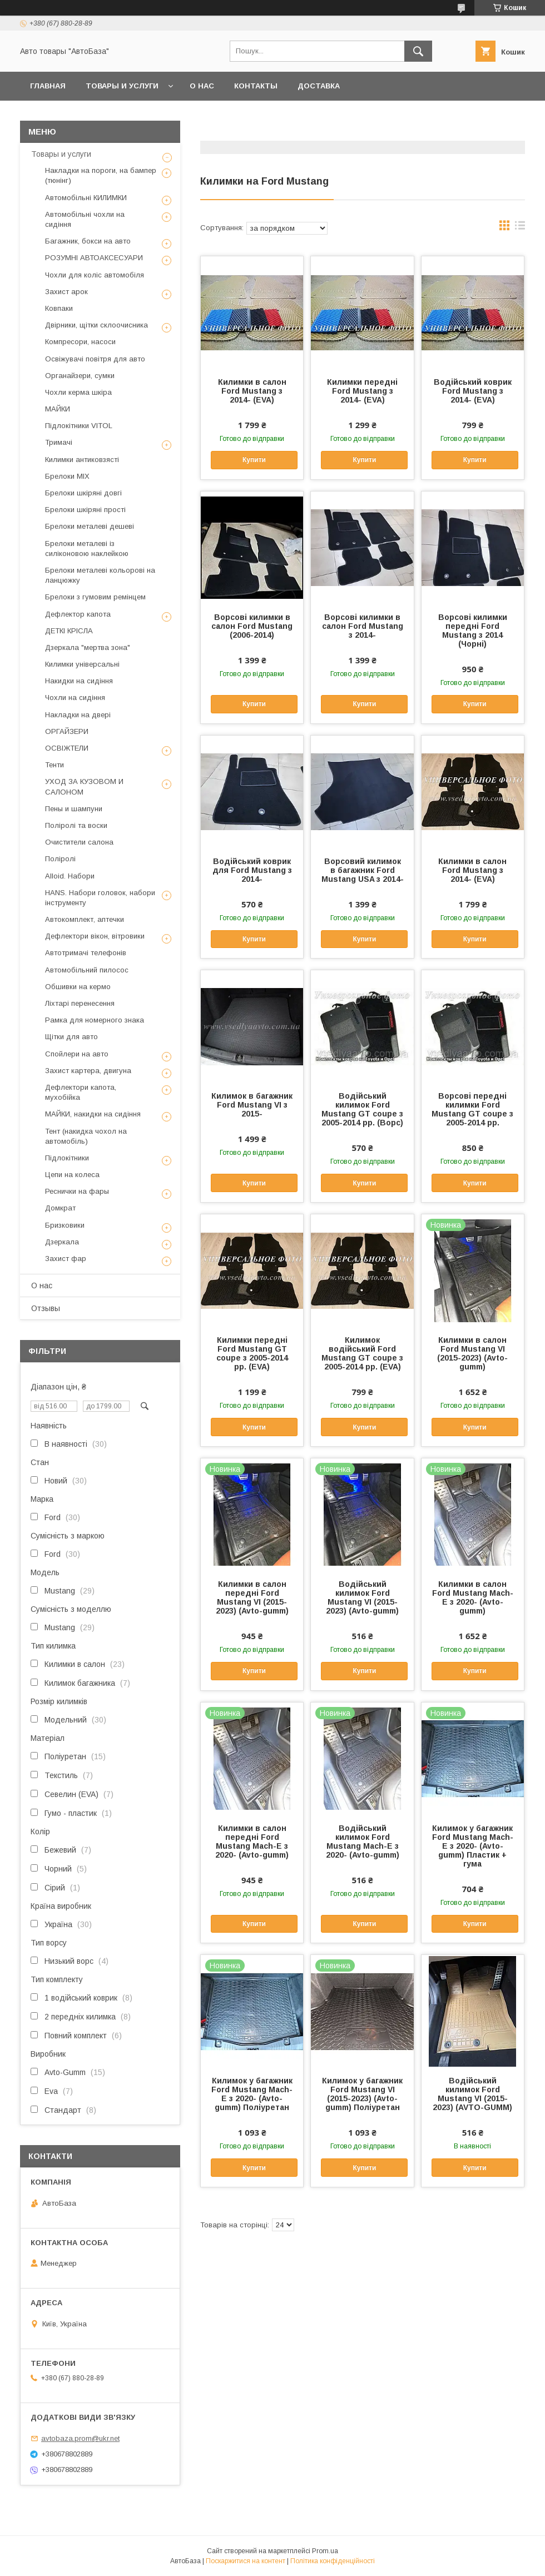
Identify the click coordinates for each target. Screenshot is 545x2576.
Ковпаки (59, 308)
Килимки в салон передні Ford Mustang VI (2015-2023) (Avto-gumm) (252, 1597)
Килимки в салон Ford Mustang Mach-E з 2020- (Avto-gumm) (472, 1597)
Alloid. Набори (70, 876)
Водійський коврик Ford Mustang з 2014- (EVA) (473, 391)
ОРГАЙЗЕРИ (66, 731)
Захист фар (65, 1258)
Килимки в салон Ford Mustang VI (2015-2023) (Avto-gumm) (472, 1353)
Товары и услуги (122, 86)
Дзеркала (62, 1242)
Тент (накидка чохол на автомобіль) (86, 1136)
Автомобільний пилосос (86, 970)
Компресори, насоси (80, 341)
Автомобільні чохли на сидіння (85, 219)
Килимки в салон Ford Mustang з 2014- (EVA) (252, 391)
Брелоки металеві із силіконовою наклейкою (86, 548)
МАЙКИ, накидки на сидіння (93, 1114)
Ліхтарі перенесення (80, 1003)
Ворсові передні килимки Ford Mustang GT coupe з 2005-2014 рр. (472, 1109)
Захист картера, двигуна (88, 1070)
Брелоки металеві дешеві (89, 526)
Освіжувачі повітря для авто (95, 359)
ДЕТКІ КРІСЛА (69, 631)
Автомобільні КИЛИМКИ (86, 197)
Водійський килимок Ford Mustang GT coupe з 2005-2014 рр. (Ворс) (362, 1109)
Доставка (319, 86)
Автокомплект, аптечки (84, 919)
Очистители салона (79, 842)
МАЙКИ (57, 409)
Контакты (256, 86)
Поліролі (60, 859)
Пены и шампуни (73, 809)
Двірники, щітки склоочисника (96, 325)
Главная (48, 86)
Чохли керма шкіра (78, 392)
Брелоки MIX (67, 476)
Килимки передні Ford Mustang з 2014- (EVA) (362, 391)
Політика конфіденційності (332, 2561)
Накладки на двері (78, 715)
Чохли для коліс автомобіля (94, 275)
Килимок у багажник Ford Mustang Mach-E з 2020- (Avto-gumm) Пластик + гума (472, 1846)
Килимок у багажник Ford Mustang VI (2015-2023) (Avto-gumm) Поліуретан (362, 2094)
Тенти (54, 765)
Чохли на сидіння (75, 697)
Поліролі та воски (76, 825)
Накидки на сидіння (79, 681)
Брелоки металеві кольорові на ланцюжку (100, 575)
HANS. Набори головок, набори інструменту (100, 898)
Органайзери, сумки (80, 375)
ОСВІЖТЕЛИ (66, 748)
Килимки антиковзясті (82, 459)
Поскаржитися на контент (245, 2561)
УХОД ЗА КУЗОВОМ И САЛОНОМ (84, 786)
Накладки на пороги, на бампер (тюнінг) (100, 175)
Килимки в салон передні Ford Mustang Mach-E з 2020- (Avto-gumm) (252, 1841)
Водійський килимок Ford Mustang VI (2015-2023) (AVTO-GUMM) (472, 2094)
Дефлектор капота (78, 614)
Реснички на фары (77, 1191)
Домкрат (60, 1208)
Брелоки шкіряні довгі (83, 493)
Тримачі (58, 442)
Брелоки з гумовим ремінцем (95, 597)
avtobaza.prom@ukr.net (80, 2438)
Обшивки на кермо (78, 986)
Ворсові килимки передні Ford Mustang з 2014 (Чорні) (472, 630)
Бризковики (65, 1225)
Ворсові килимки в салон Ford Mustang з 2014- (362, 626)
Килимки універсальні (82, 664)
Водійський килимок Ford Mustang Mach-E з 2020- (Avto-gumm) (362, 1841)
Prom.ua (325, 2551)
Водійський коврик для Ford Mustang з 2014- (252, 870)
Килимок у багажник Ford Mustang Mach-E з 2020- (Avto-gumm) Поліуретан (252, 2094)
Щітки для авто (71, 1037)
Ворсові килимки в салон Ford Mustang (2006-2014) (252, 626)
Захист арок (66, 291)
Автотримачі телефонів (85, 953)
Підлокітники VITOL (78, 425)
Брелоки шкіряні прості (85, 509)
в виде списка (520, 228)
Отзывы (45, 1308)
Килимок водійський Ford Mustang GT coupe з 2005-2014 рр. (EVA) (362, 1353)
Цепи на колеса (72, 1174)
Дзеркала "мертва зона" (87, 647)
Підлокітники (67, 1158)
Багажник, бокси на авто (88, 241)
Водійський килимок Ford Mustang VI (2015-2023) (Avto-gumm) (362, 1597)
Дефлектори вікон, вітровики (95, 936)
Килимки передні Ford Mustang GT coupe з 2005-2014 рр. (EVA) (252, 1353)
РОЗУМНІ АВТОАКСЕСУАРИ (94, 258)
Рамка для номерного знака (94, 1020)
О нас (202, 86)
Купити (254, 460)
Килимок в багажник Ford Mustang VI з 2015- (252, 1104)
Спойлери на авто (76, 1054)
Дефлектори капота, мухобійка (80, 1092)
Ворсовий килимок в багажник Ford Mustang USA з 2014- (362, 870)
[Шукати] (418, 51)
